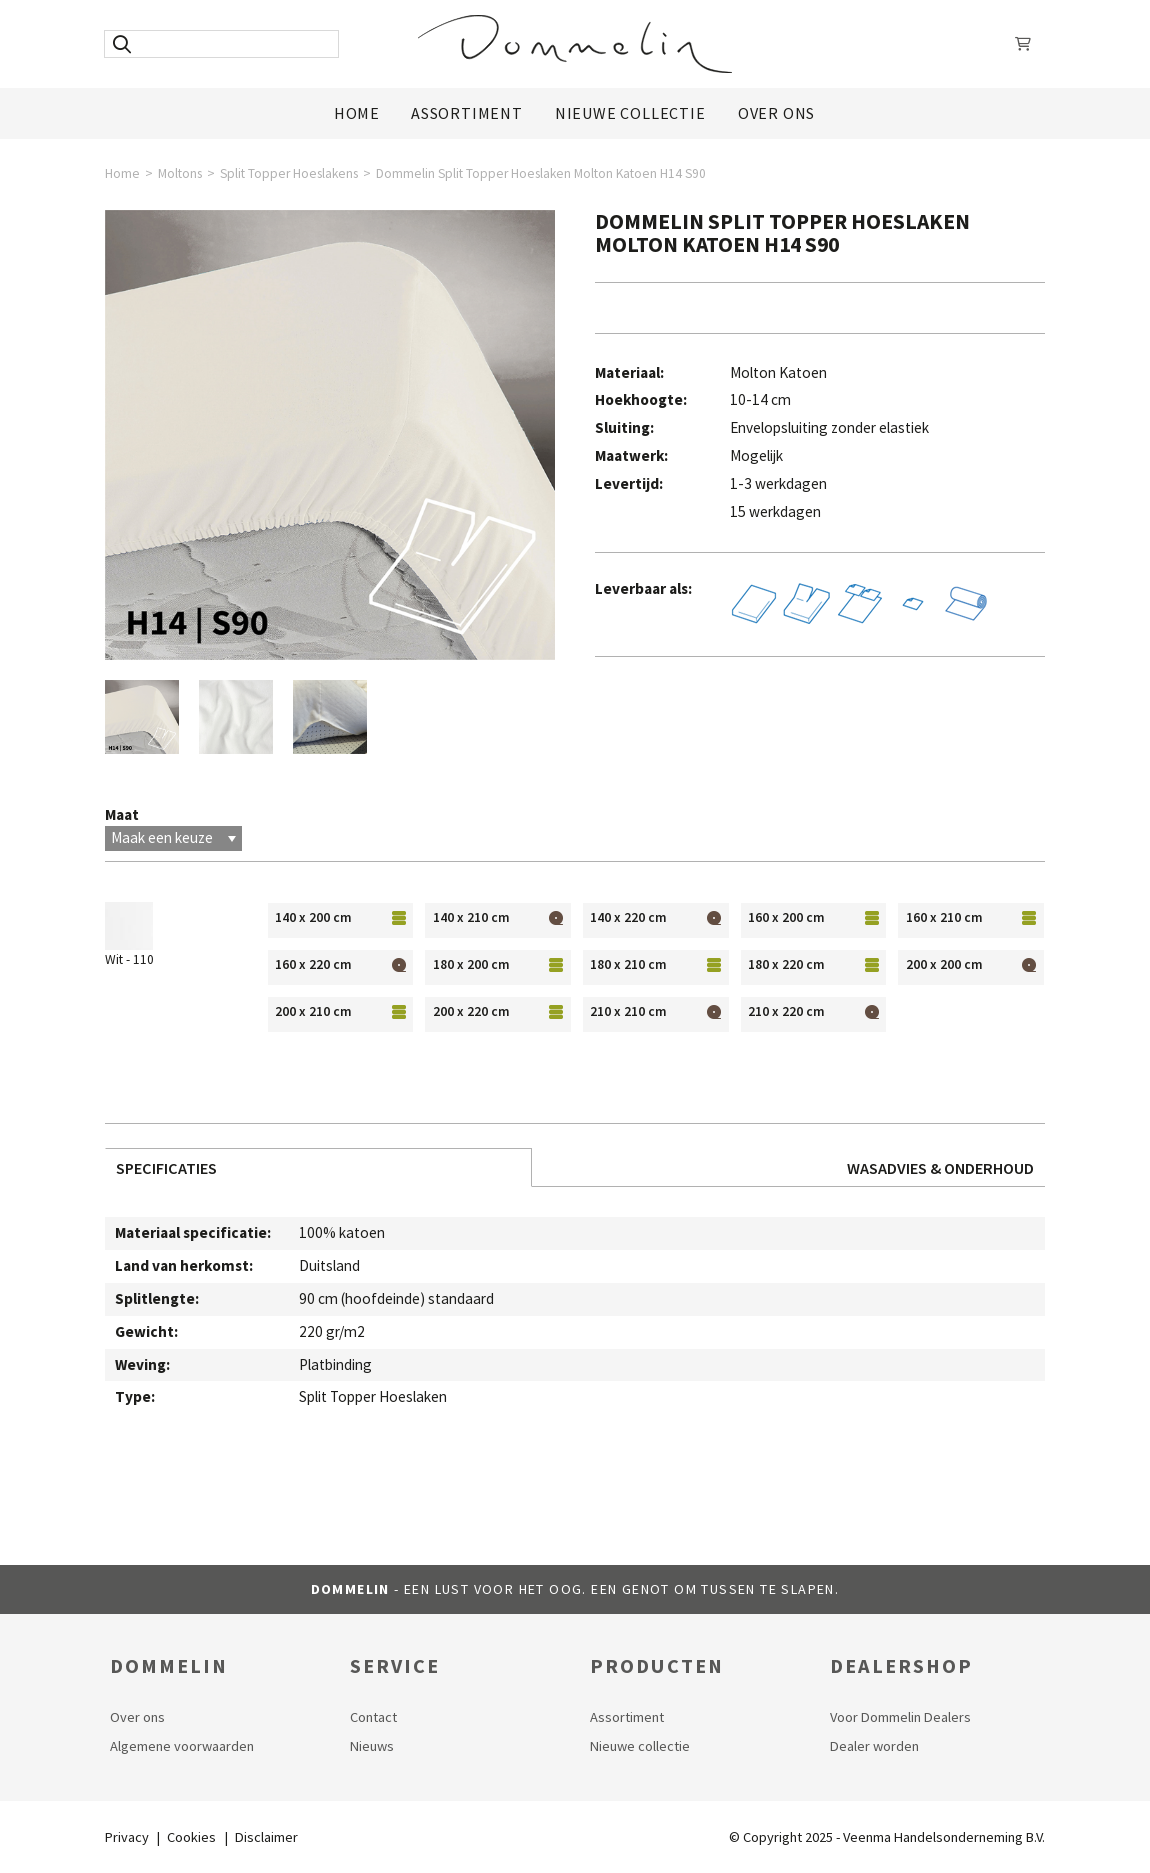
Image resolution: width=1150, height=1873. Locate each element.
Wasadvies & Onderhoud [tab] (940, 1168)
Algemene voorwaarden (182, 1746)
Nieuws (372, 1746)
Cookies (191, 1837)
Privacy (127, 1837)
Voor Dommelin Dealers (900, 1717)
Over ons (776, 113)
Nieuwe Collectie (630, 113)
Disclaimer (266, 1837)
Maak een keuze (173, 837)
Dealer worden (874, 1746)
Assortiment (467, 113)
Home (357, 113)
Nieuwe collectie (640, 1746)
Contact (373, 1717)
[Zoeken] (121, 44)
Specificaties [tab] (166, 1168)
